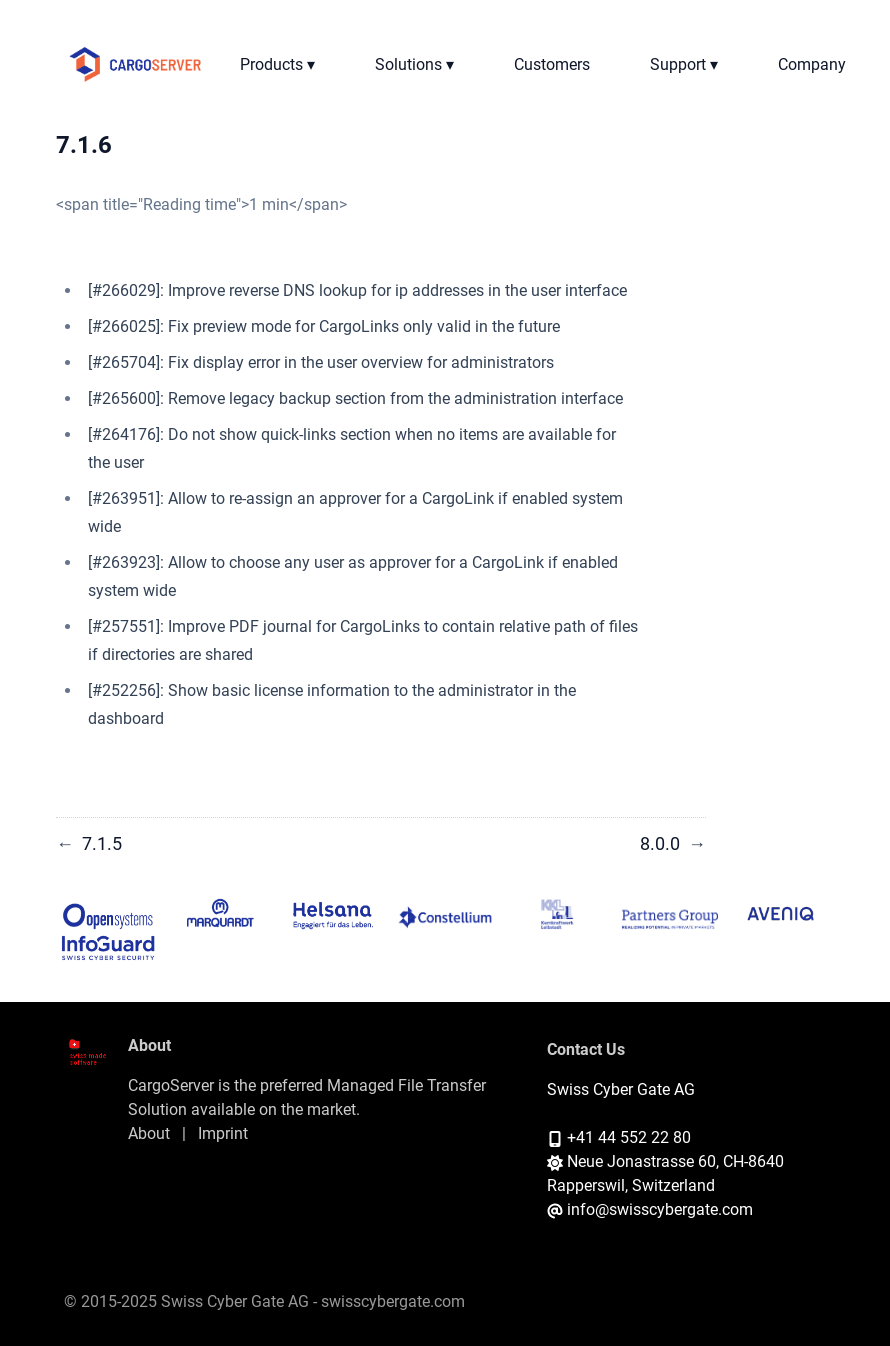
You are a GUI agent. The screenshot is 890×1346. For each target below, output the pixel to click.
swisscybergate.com (393, 1301)
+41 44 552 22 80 (629, 1137)
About (149, 1133)
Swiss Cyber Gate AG (621, 1089)
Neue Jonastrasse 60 (641, 1161)
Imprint (223, 1133)
